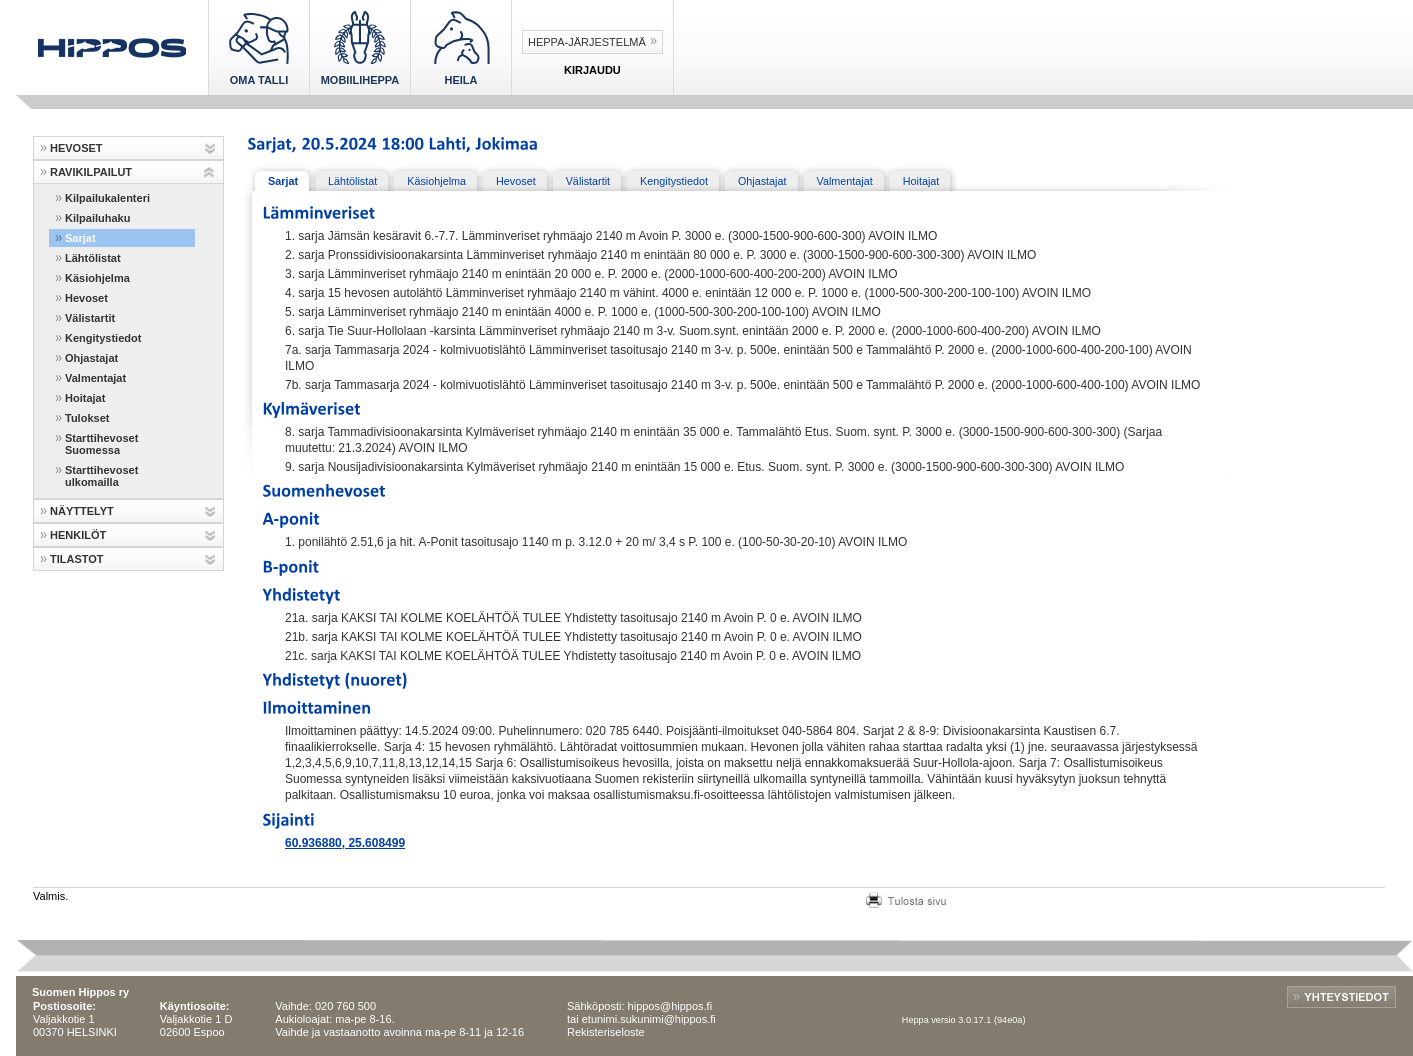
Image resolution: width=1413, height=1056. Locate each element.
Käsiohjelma (97, 278)
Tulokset (87, 418)
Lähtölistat (93, 258)
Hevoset (86, 298)
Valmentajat (95, 378)
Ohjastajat (91, 358)
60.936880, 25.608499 (345, 843)
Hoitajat (85, 398)
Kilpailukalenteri (107, 198)
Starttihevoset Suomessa (101, 444)
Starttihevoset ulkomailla (101, 476)
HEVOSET (76, 148)
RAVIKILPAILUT (91, 172)
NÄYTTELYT (82, 511)
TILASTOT (77, 559)
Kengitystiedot (103, 338)
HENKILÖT (78, 535)
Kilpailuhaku (97, 218)
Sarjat (80, 238)
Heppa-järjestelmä (587, 42)
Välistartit (90, 318)
